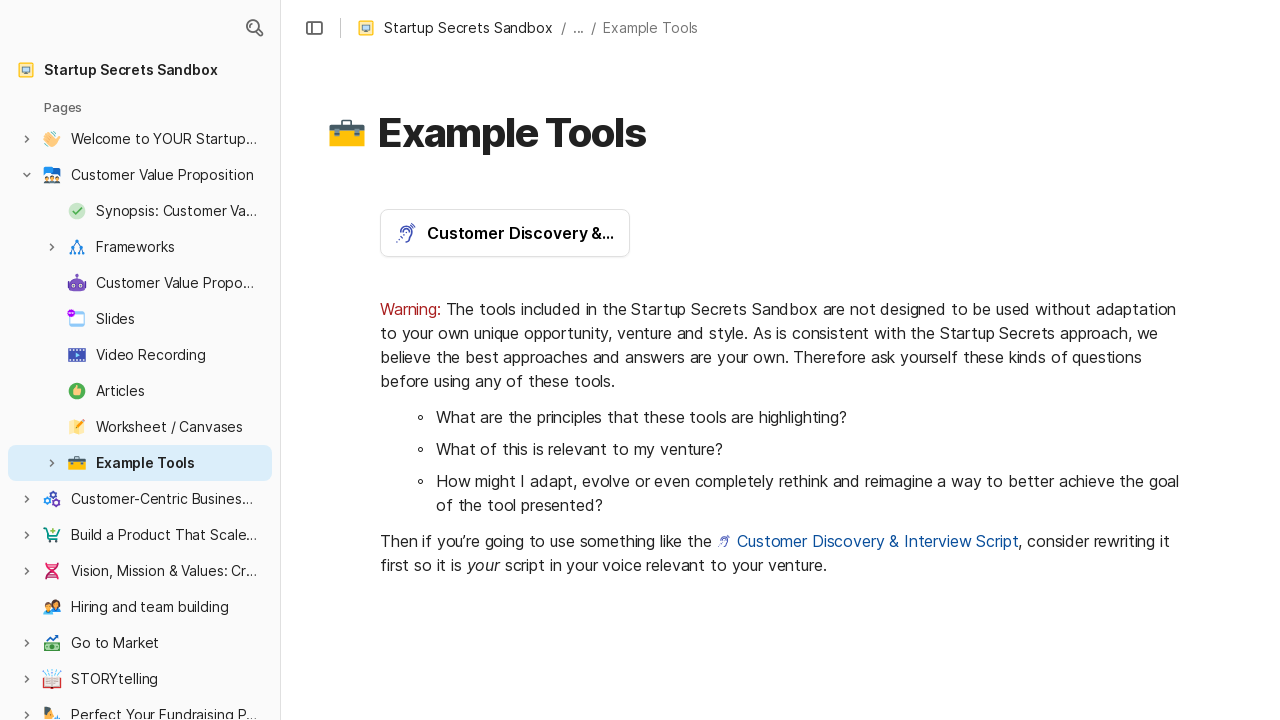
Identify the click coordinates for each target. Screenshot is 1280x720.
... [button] (579, 27)
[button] (254, 28)
